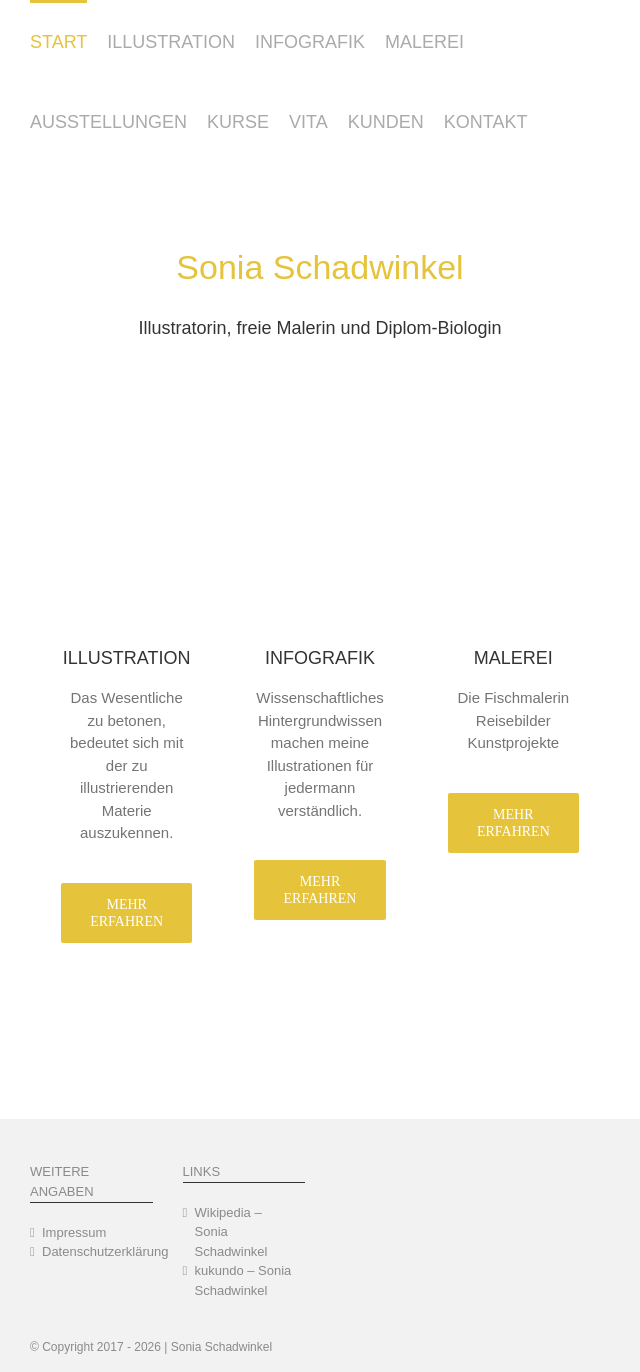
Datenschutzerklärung (92, 1251)
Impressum (74, 1232)
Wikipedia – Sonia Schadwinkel (231, 1232)
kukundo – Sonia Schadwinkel (243, 1280)
